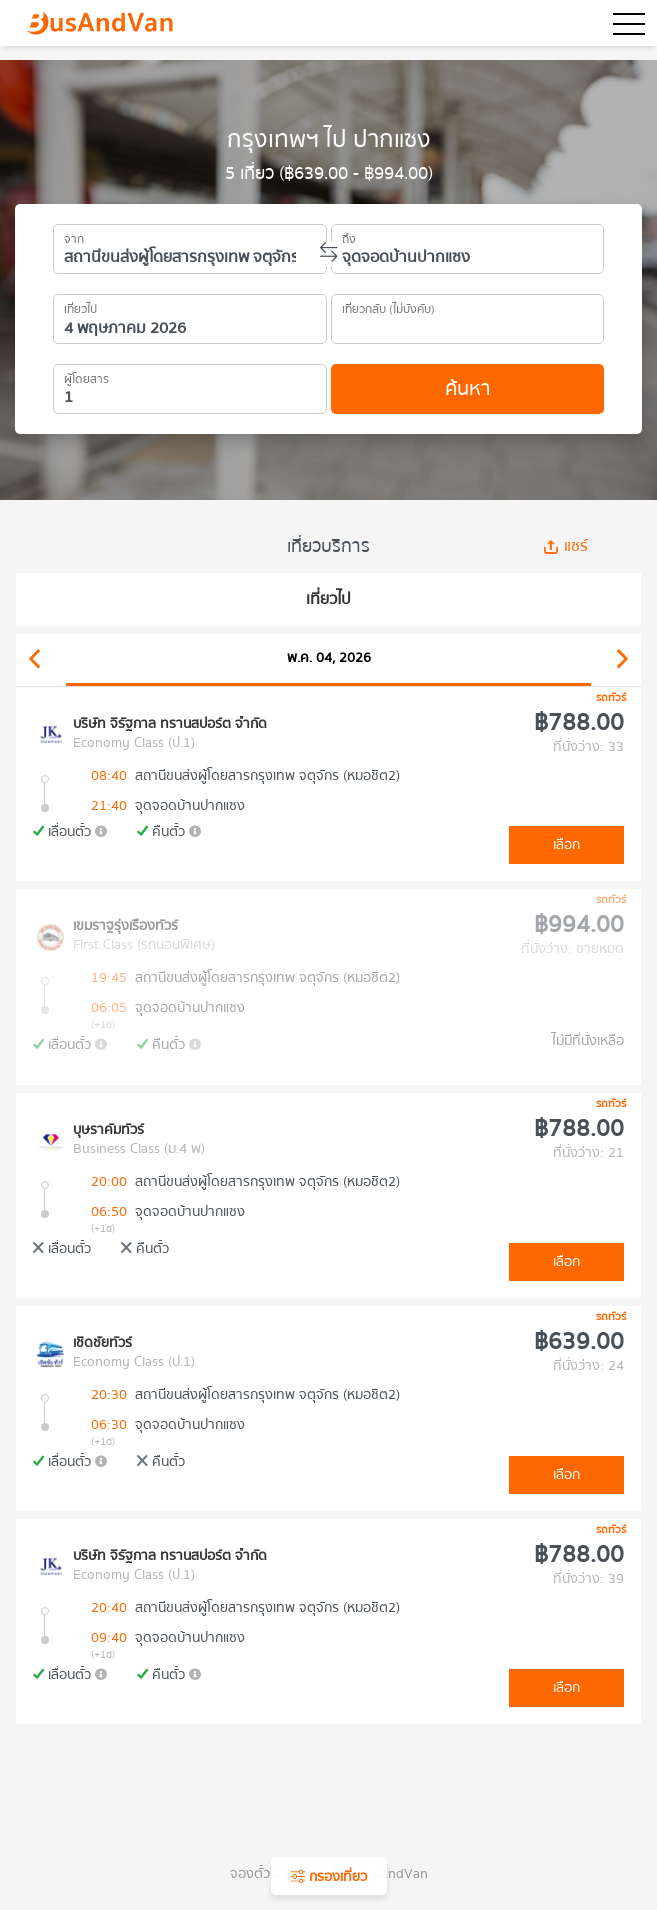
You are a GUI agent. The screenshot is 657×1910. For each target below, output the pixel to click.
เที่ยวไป (80, 306)
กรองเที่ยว (329, 1877)
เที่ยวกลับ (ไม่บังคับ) (388, 306)
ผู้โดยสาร (86, 376)
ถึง (349, 236)
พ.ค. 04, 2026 (329, 658)
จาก (74, 236)
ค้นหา (467, 388)
